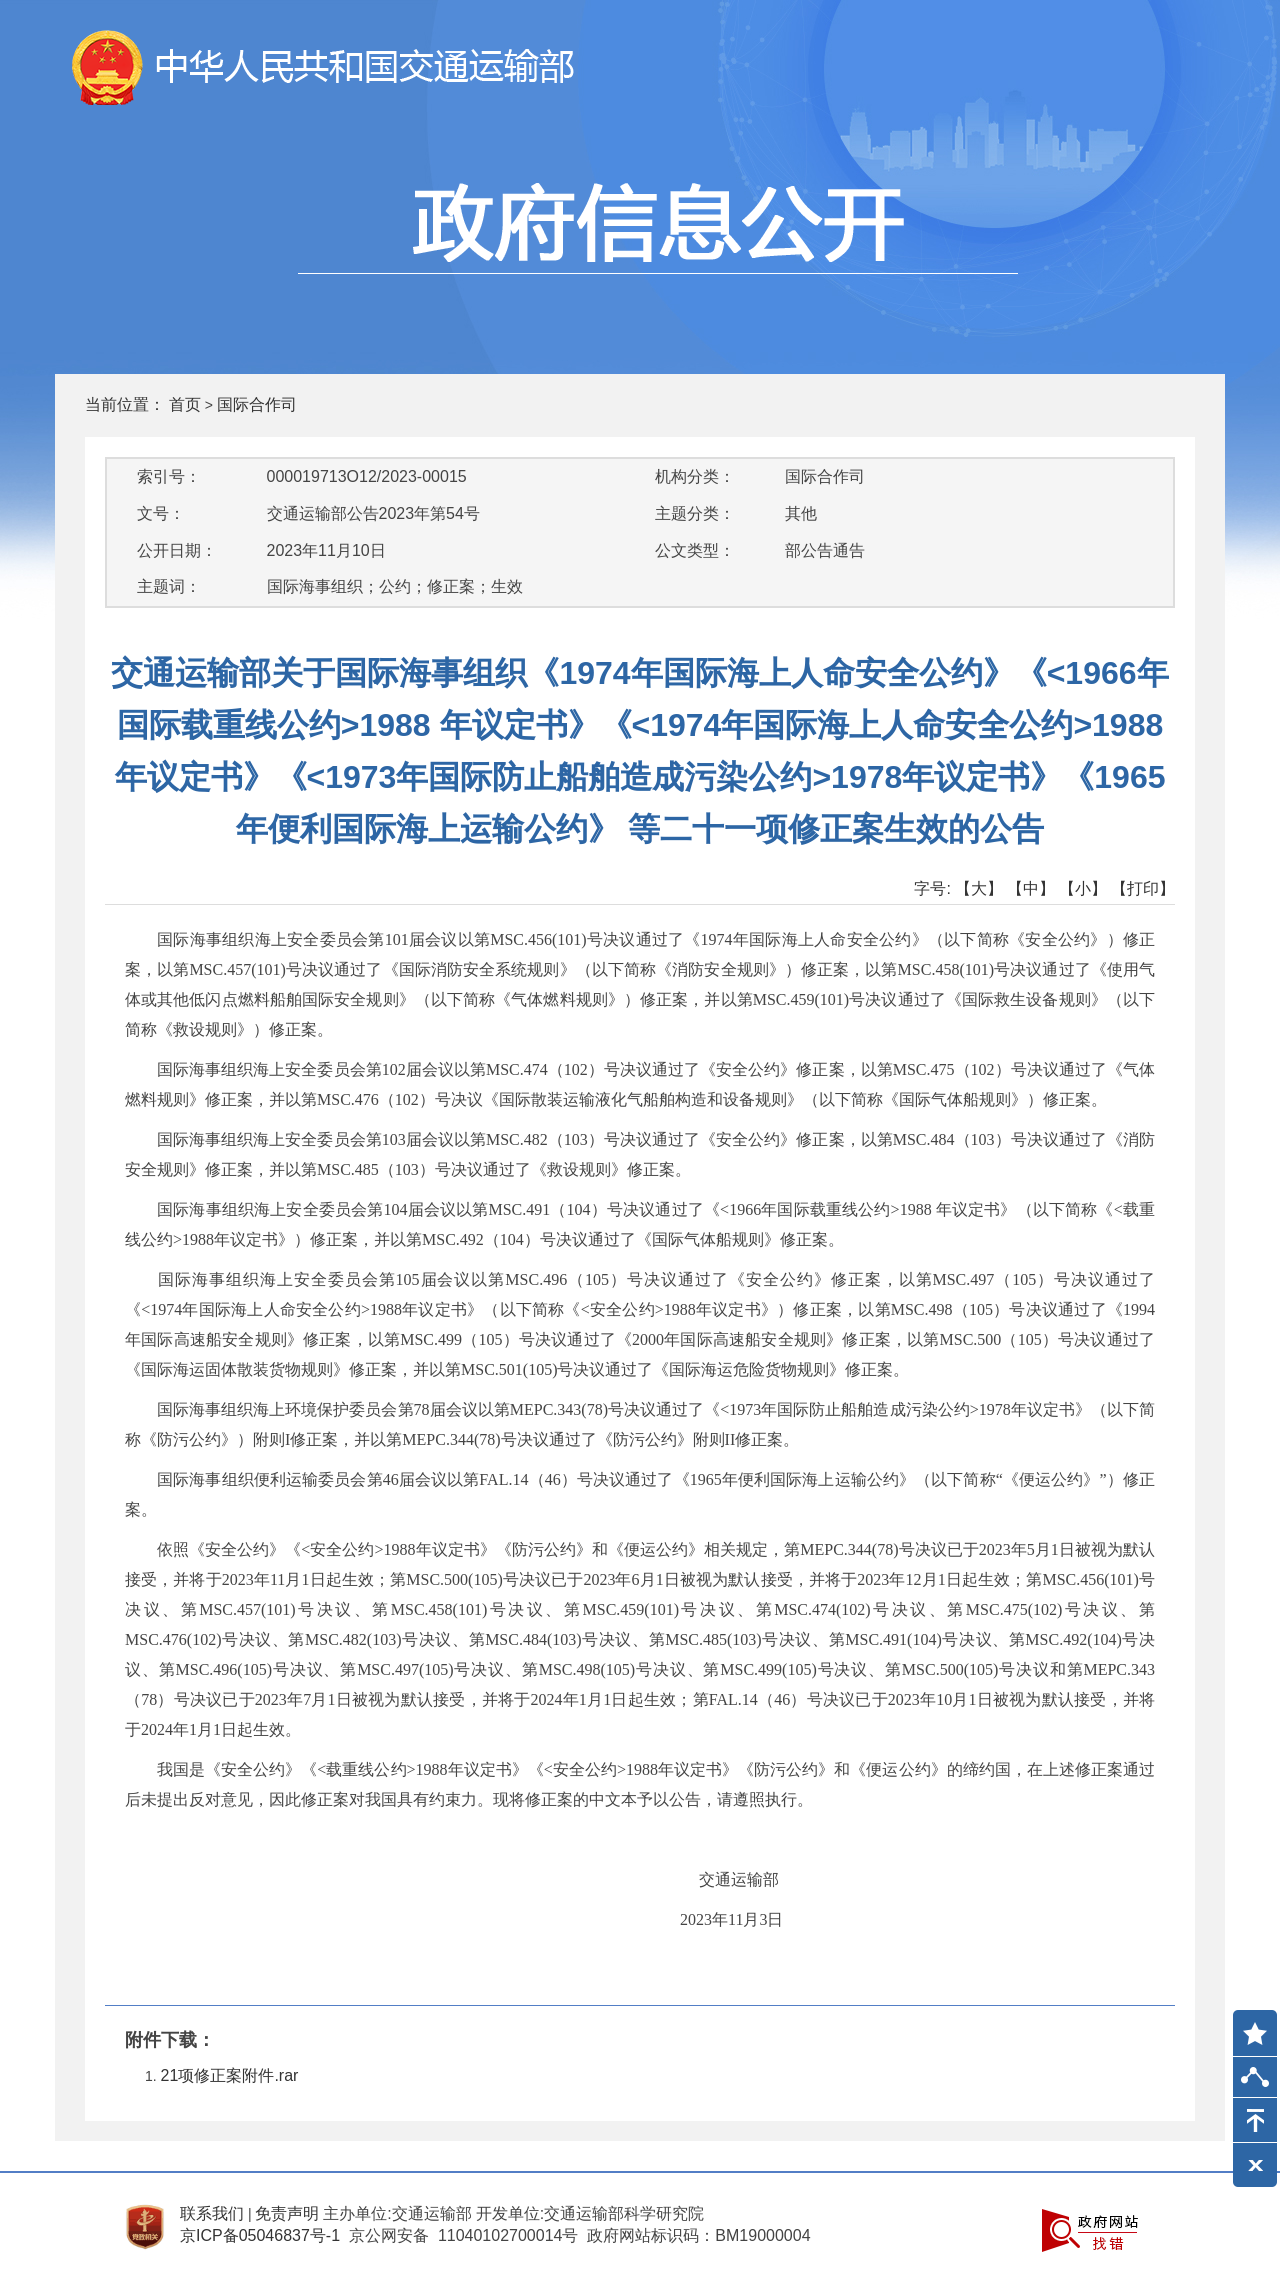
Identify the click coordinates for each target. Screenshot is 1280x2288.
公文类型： (695, 550)
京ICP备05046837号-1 (260, 2235)
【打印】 (1143, 888)
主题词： (169, 586)
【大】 (979, 888)
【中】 (1031, 888)
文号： (161, 513)
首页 (185, 404)
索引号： (169, 476)
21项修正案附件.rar (230, 2075)
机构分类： (695, 476)
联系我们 (212, 2213)
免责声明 (287, 2213)
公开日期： (177, 550)
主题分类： (695, 513)
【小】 (1083, 888)
